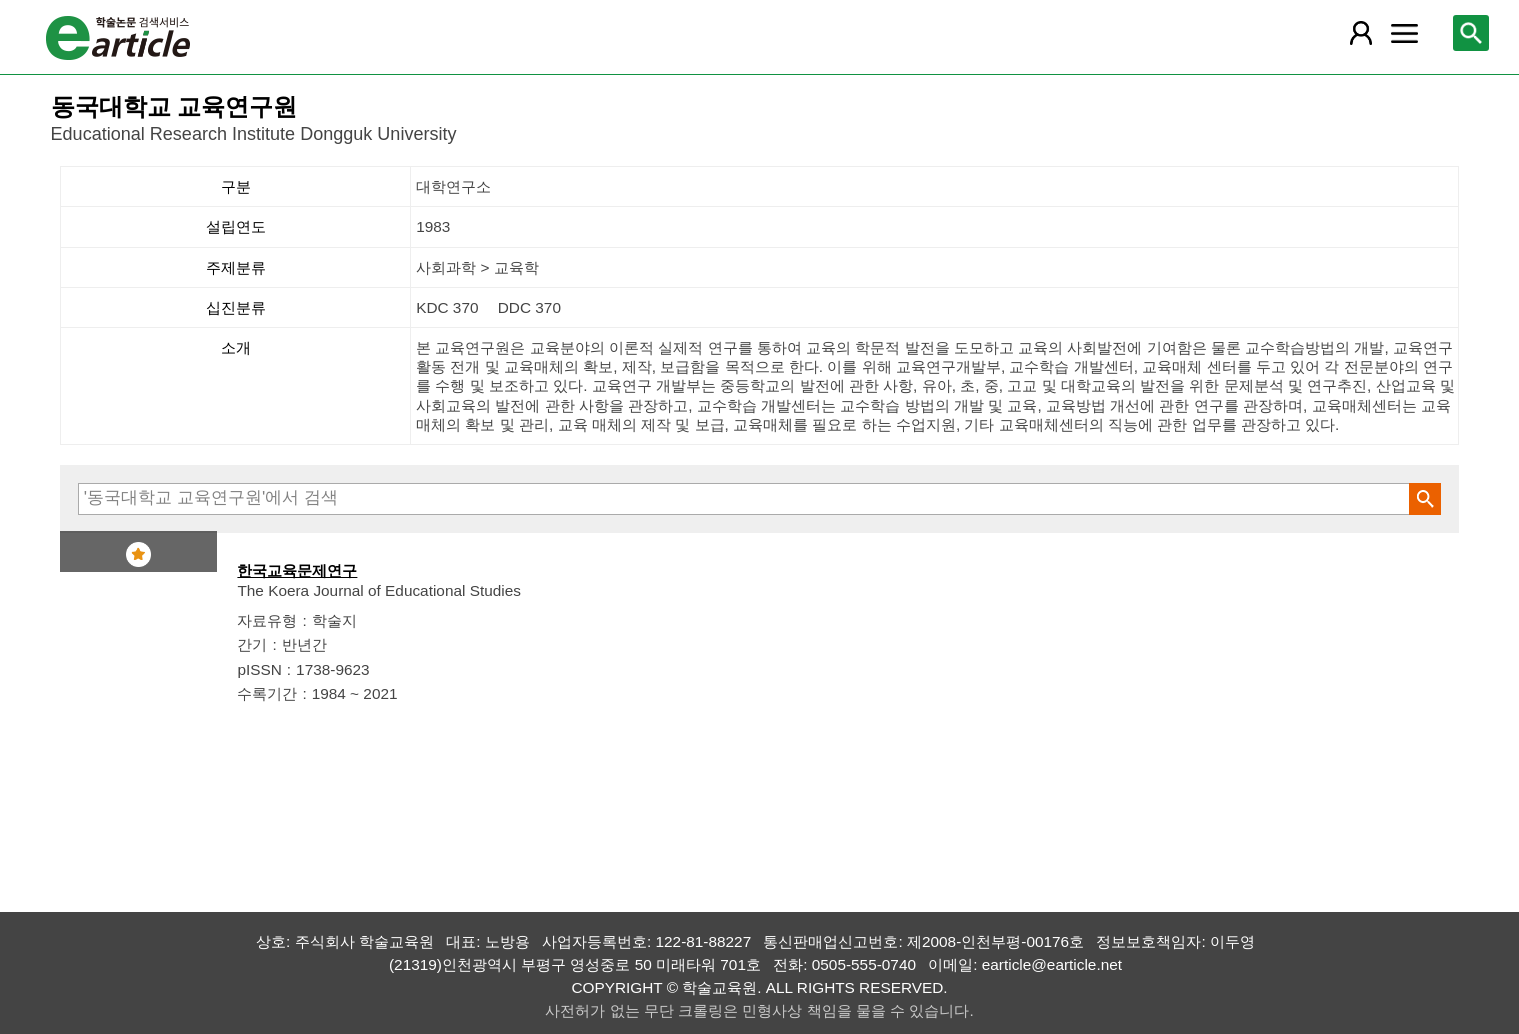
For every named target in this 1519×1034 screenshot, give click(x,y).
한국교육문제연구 (297, 570)
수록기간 (267, 693)
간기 (252, 644)
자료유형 (267, 620)
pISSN (259, 669)
